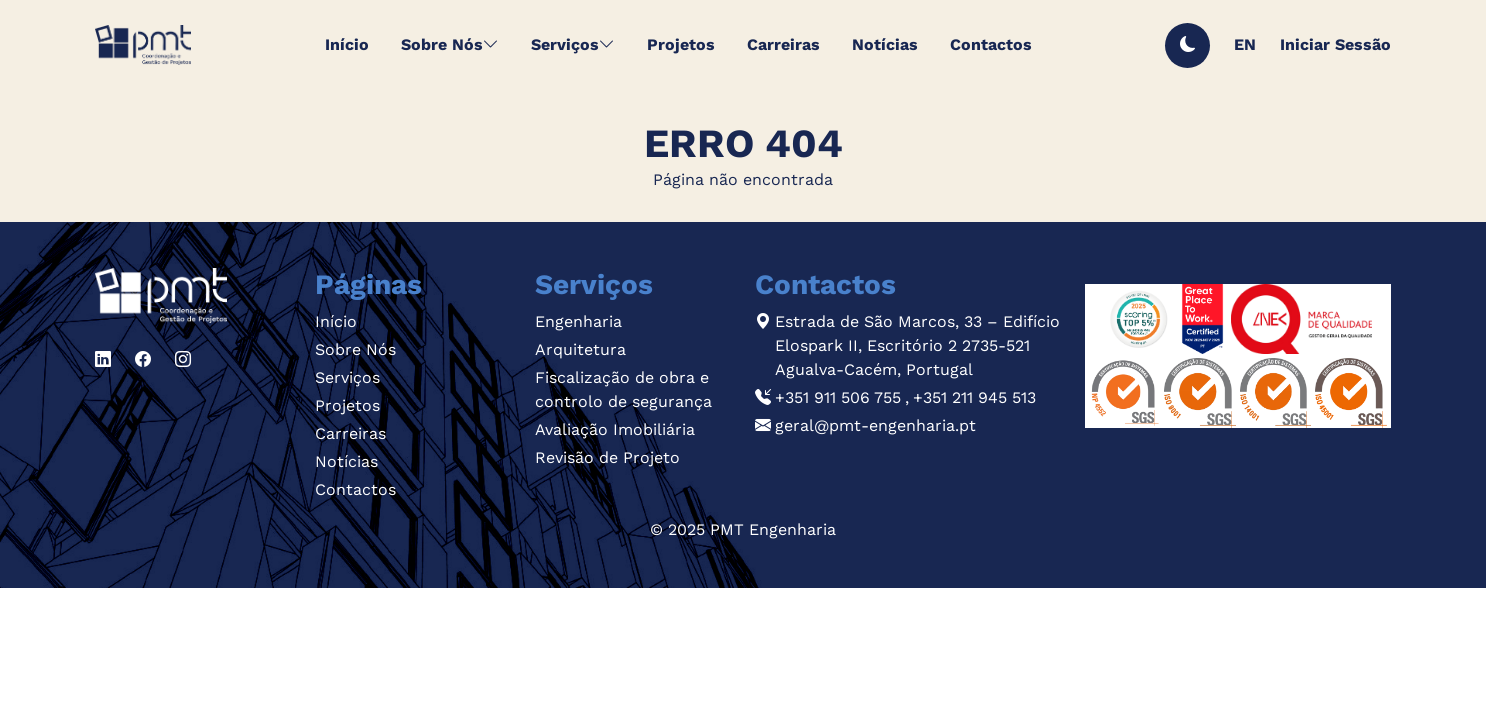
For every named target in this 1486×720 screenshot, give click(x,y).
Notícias (346, 461)
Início (336, 321)
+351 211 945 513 (974, 397)
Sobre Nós (355, 349)
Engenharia (578, 321)
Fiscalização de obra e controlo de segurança (623, 389)
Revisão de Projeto (607, 457)
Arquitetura (580, 349)
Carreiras (350, 433)
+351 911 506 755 (838, 397)
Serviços (347, 377)
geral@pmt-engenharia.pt (875, 425)
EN (1245, 44)
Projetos (347, 405)
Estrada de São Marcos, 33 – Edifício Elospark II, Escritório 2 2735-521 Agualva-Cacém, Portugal (917, 345)
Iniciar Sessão (1335, 44)
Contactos (355, 489)
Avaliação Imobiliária (615, 429)
